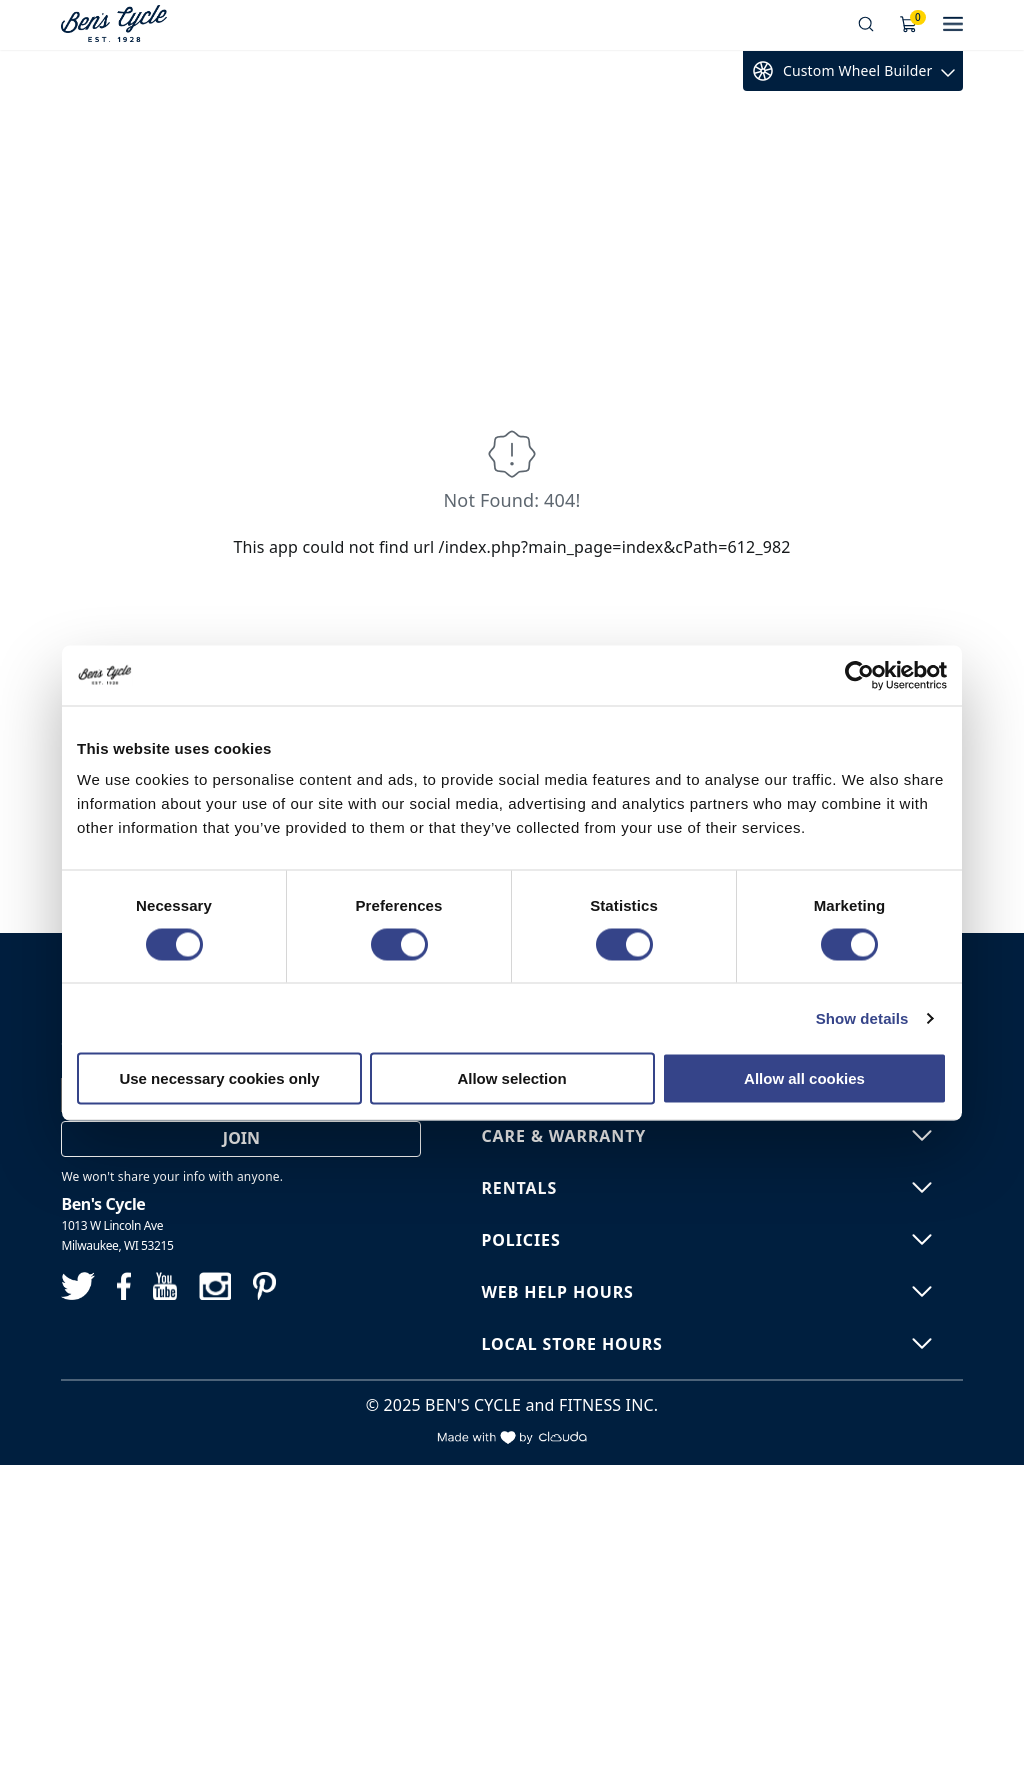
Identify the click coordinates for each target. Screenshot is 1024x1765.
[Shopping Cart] (909, 25)
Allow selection (511, 1078)
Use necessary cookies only (219, 1078)
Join (241, 1138)
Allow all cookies (804, 1078)
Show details (862, 1017)
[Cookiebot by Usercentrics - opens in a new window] (859, 675)
